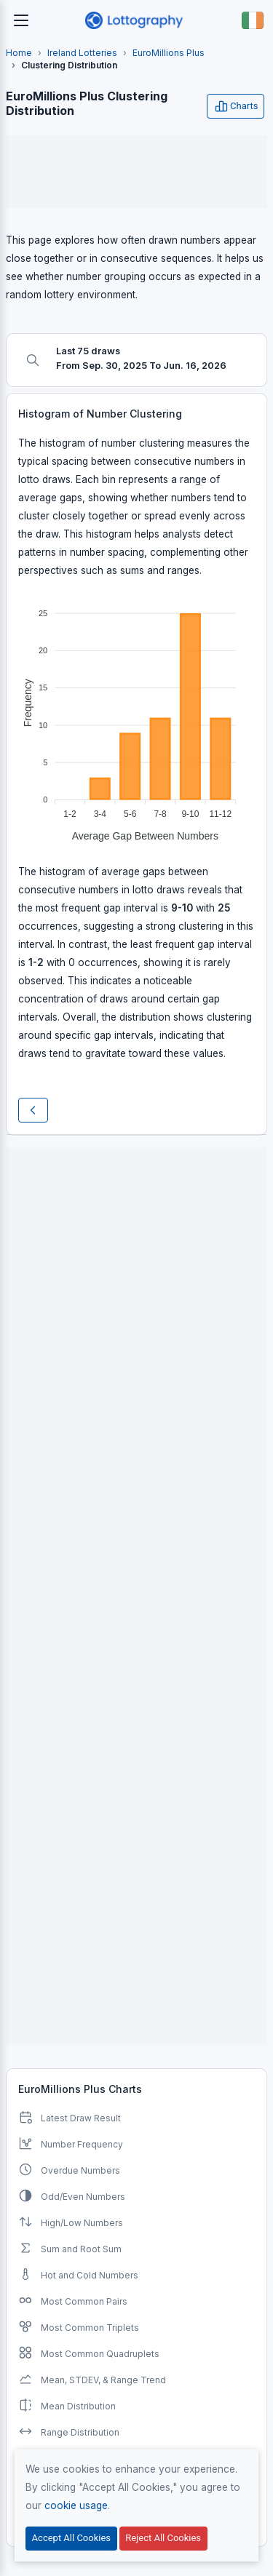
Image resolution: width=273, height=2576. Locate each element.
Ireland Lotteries (82, 52)
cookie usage (76, 2505)
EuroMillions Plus (168, 52)
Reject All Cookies (163, 2537)
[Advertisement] (136, 171)
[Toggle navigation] (21, 20)
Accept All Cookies (71, 2537)
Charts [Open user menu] (236, 106)
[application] (136, 718)
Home (19, 52)
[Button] (252, 20)
